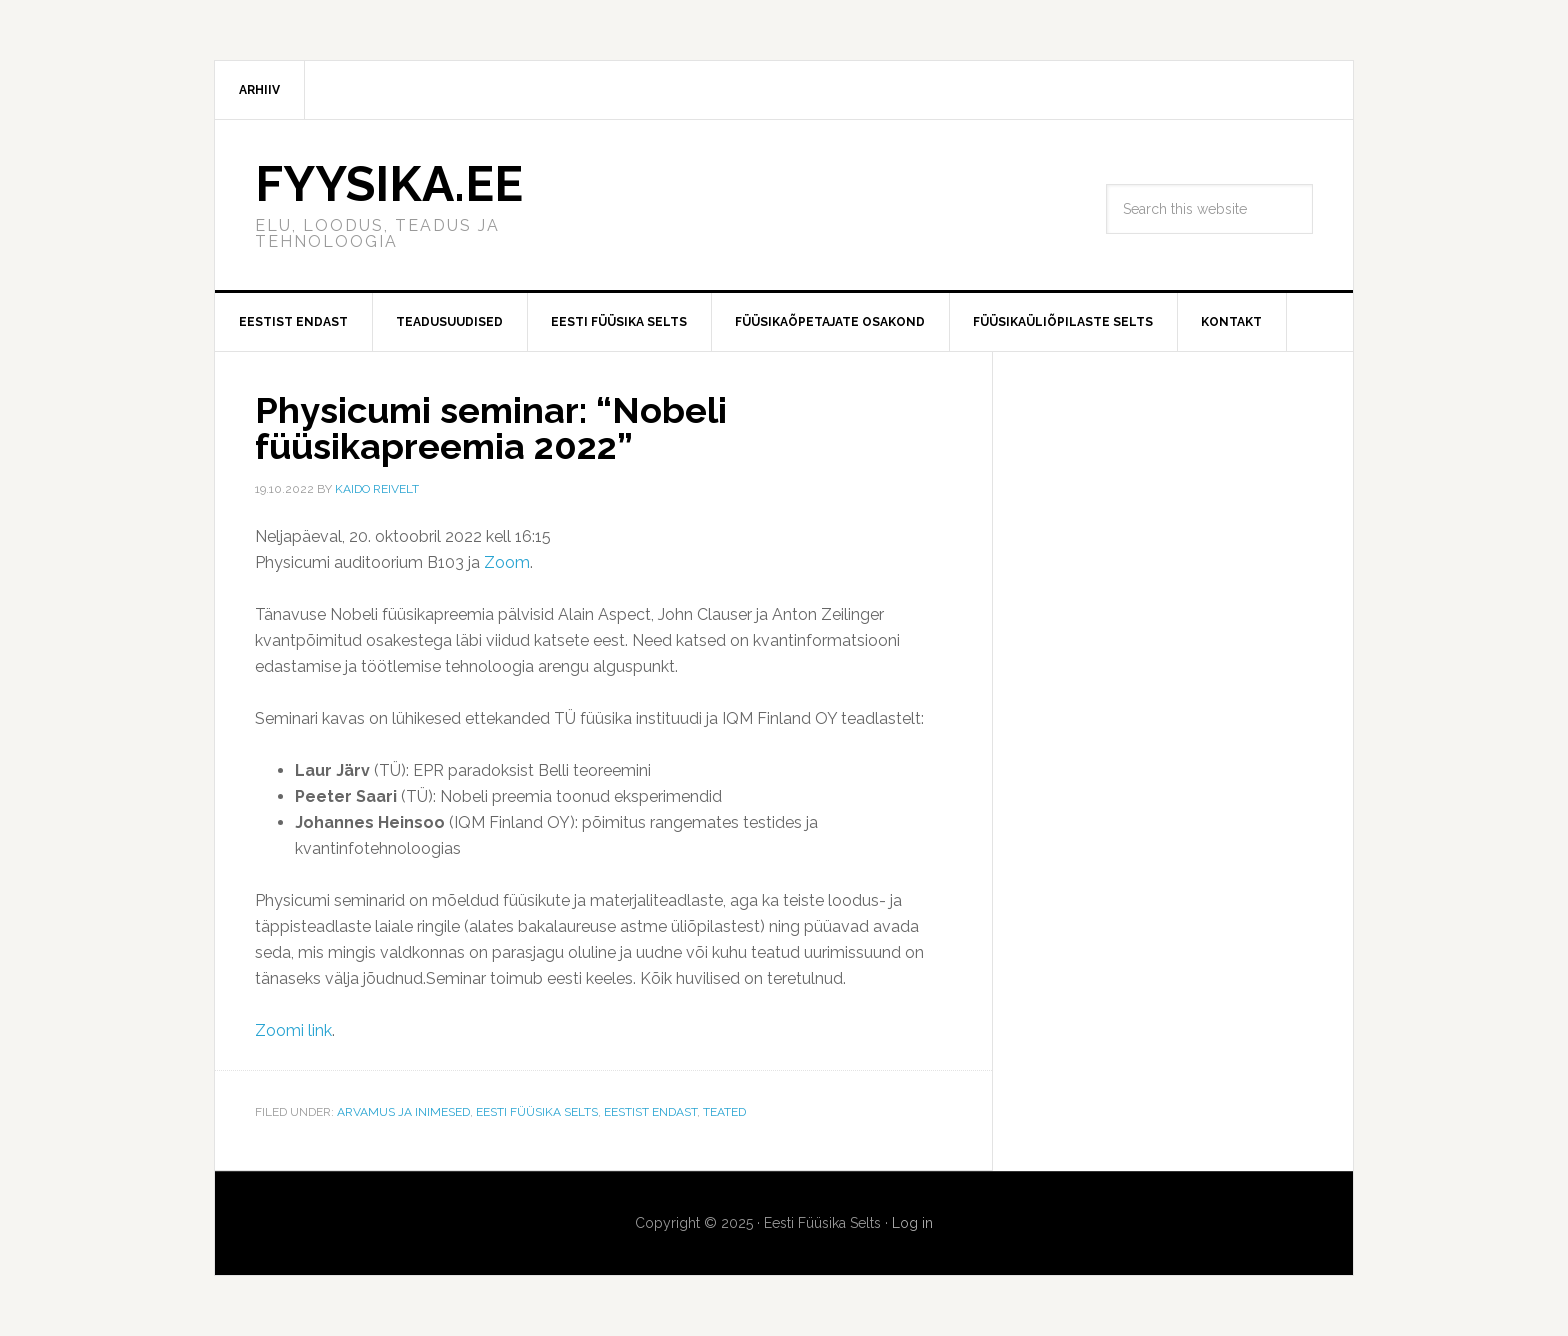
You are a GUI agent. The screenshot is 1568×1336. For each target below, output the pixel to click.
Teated (724, 1112)
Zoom (507, 562)
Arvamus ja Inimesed (403, 1112)
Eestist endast (650, 1112)
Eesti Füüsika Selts (537, 1112)
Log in (912, 1223)
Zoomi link (293, 1030)
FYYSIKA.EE (389, 184)
